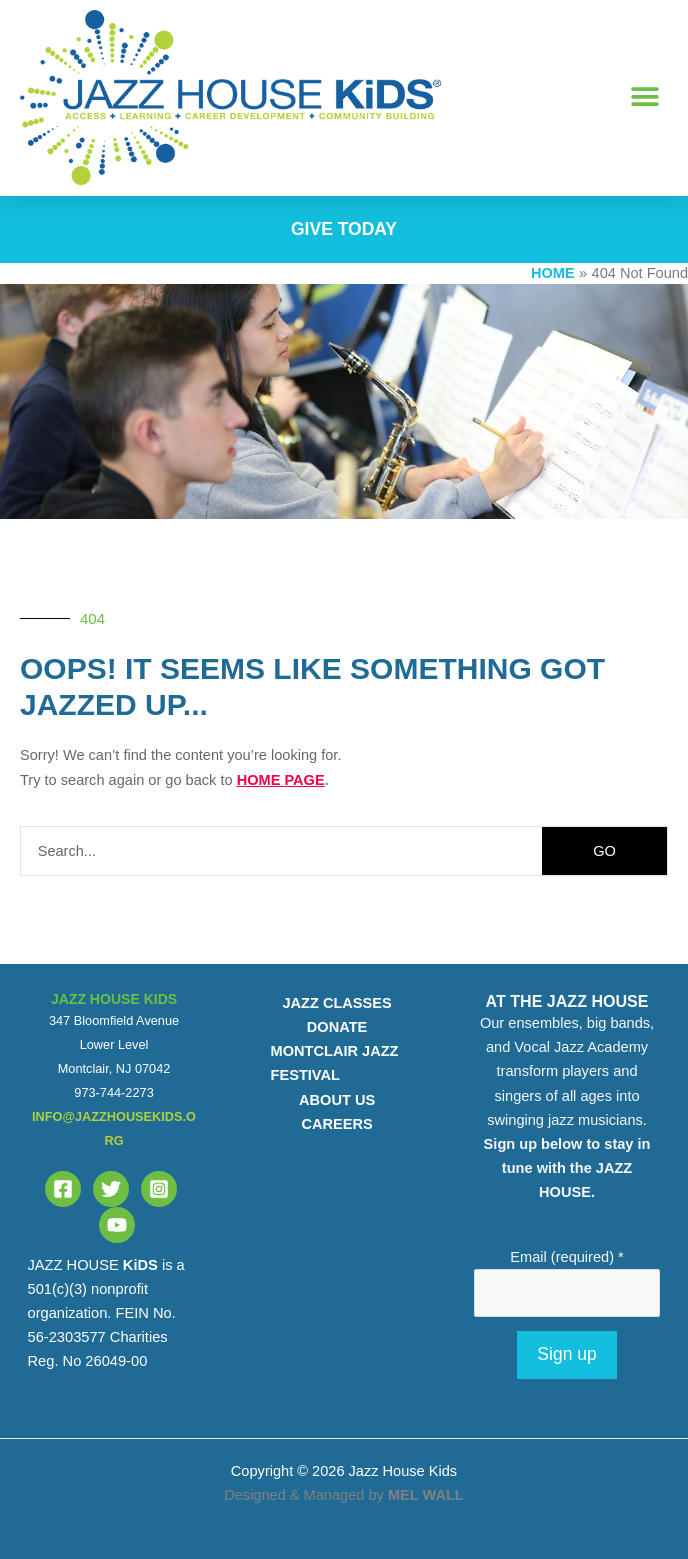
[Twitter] (111, 1189)
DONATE (337, 1027)
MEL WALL (426, 1495)
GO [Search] (604, 851)
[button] (645, 97)
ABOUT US (337, 1100)
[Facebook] (63, 1189)
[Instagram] (159, 1189)
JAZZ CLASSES (336, 1003)
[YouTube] (117, 1225)
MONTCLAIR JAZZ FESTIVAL (335, 1063)
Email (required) (566, 1257)
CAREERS (336, 1124)
